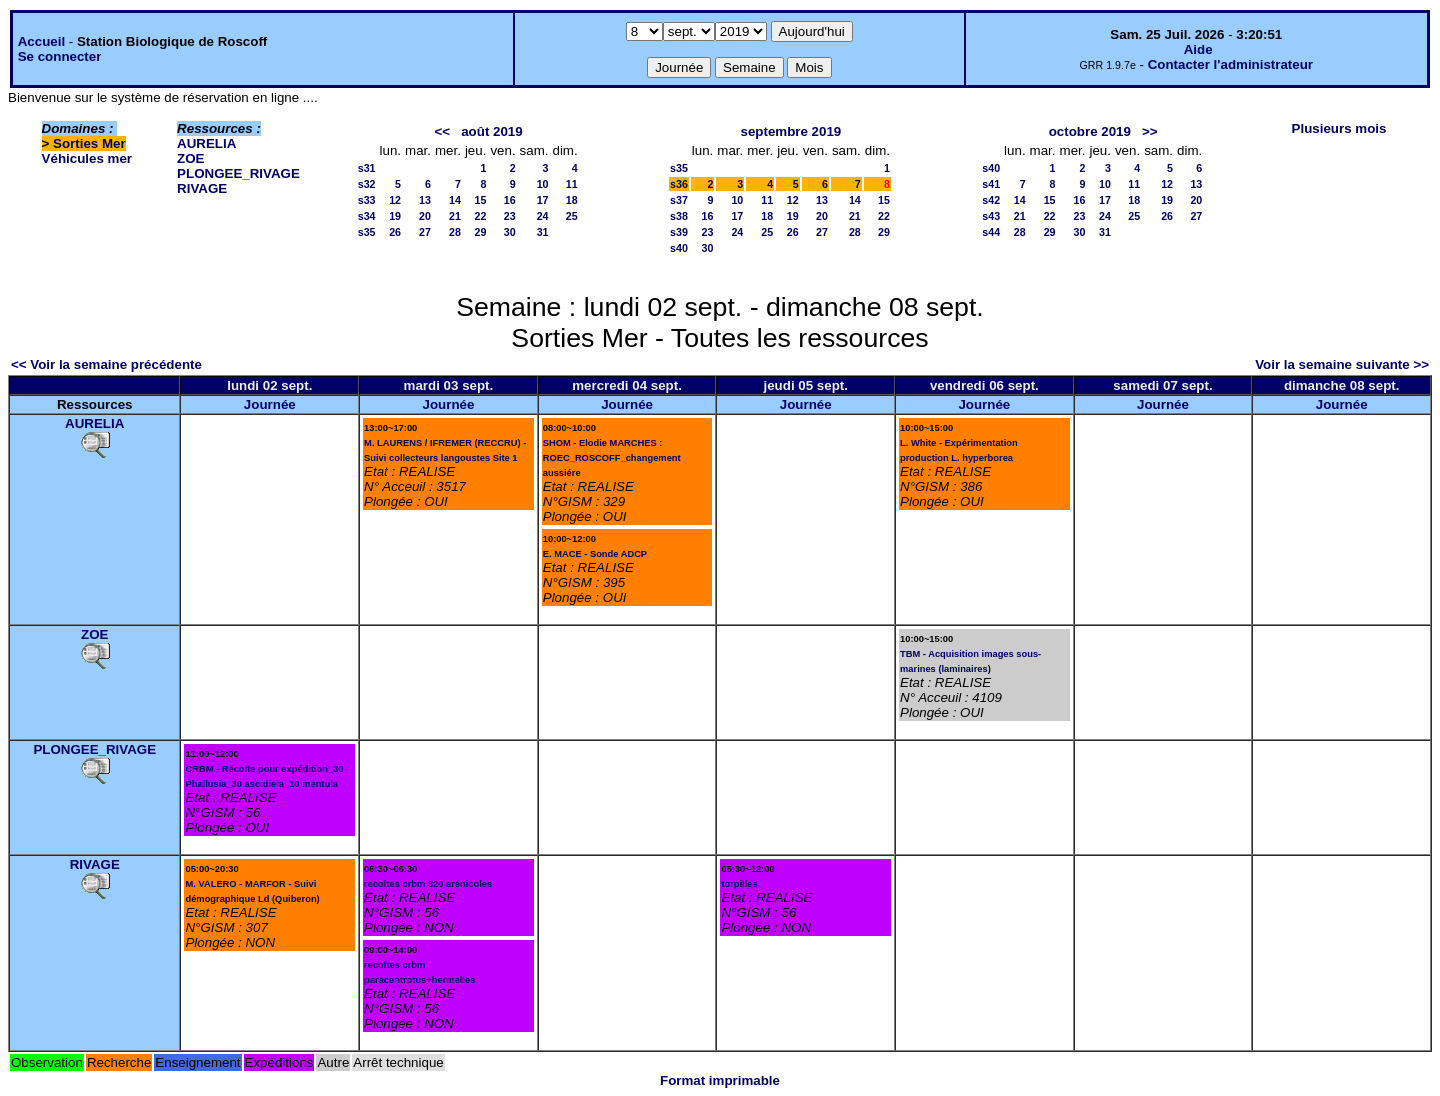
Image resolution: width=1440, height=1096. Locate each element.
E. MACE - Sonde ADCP (595, 554)
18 (572, 200)
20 (425, 216)
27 (425, 232)
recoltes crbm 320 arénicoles (428, 884)
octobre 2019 (1090, 131)
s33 (367, 200)
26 (395, 232)
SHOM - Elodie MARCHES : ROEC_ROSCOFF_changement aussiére (612, 458)
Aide (1198, 49)
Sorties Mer (89, 143)
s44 (991, 232)
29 (481, 232)
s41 (991, 184)
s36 (679, 184)
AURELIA (206, 143)
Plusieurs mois (1339, 128)
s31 (367, 168)
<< (443, 131)
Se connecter (60, 56)
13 (425, 200)
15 (481, 200)
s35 (367, 232)
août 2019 (492, 131)
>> (1150, 131)
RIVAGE (202, 188)
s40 (679, 248)
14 (455, 200)
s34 (367, 216)
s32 (367, 184)
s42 (991, 200)
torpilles (739, 884)
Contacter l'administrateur (1230, 64)
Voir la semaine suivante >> (1342, 364)
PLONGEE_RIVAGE (238, 173)
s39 (679, 232)
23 (510, 216)
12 (395, 200)
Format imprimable (720, 1080)
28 (455, 232)
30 (510, 232)
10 (543, 184)
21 (455, 216)
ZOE (190, 158)
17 (543, 200)
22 (481, 216)
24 (543, 216)
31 (543, 232)
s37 (679, 200)
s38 (679, 216)
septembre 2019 (791, 131)
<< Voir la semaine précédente (106, 364)
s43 (991, 216)
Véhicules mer (87, 158)
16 (510, 200)
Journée (270, 404)
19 (395, 216)
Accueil (41, 41)
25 (572, 216)
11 (572, 184)
